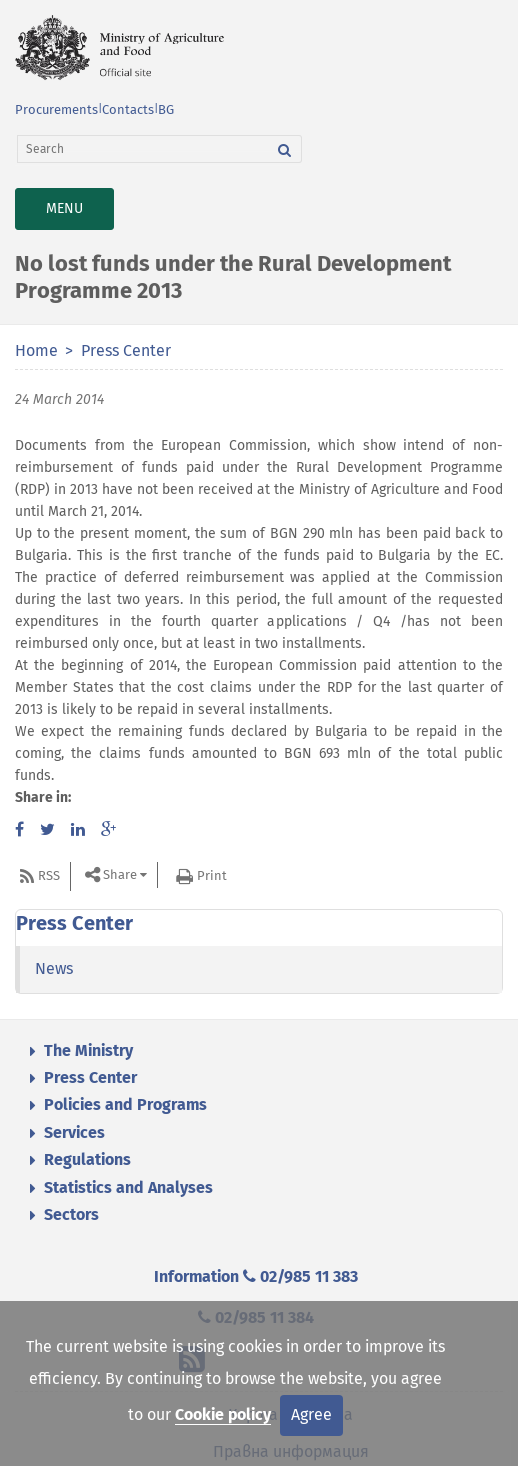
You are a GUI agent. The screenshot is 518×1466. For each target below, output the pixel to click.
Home (36, 350)
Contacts (128, 109)
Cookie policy (223, 1414)
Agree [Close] (311, 1414)
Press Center (126, 350)
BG (166, 109)
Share (120, 875)
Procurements (56, 109)
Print (212, 875)
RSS (49, 875)
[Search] (143, 149)
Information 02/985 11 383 (256, 1276)
